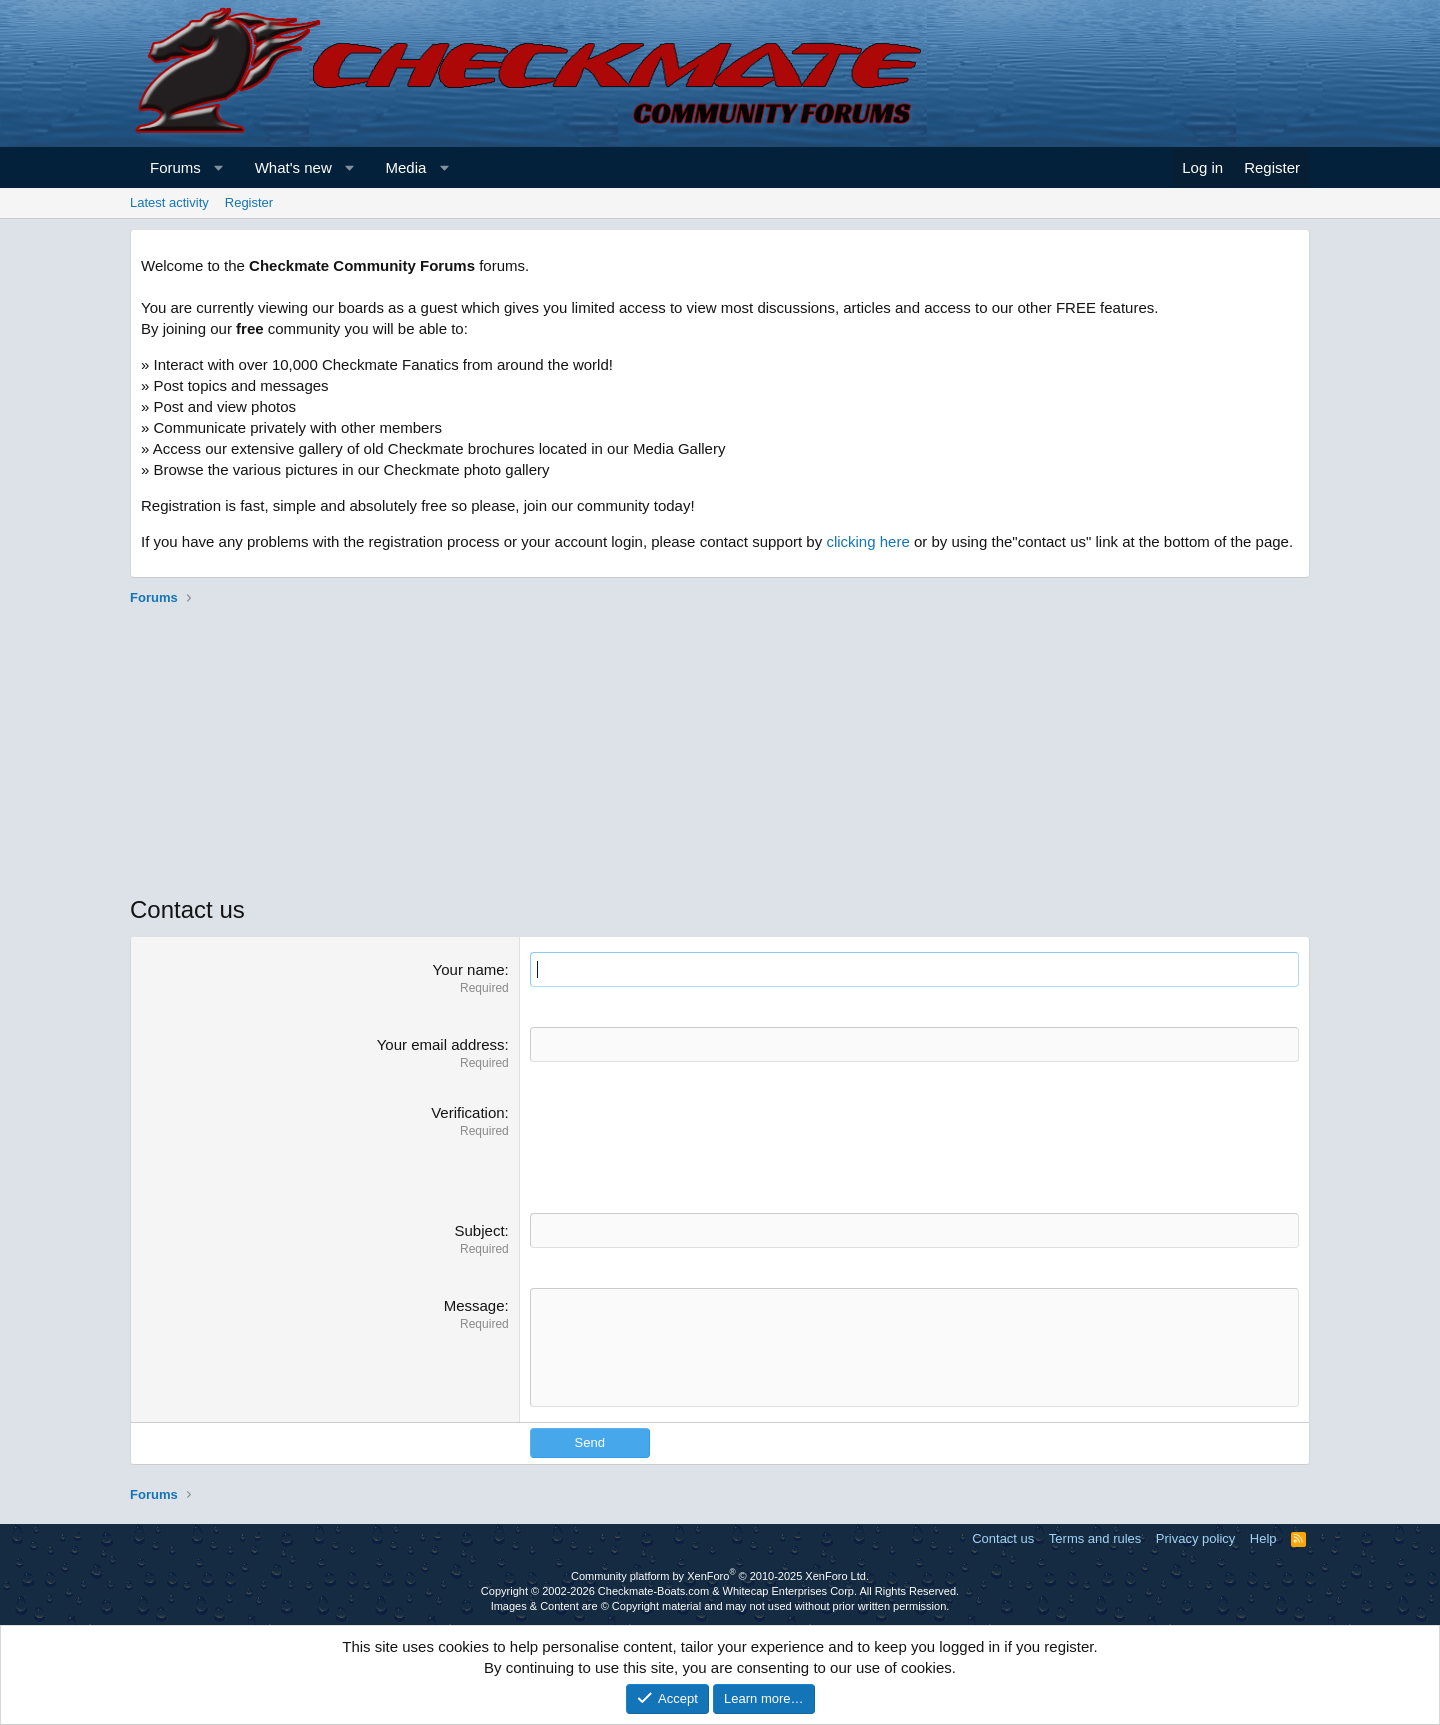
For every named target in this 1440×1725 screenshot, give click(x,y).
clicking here (867, 541)
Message (474, 1305)
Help (1263, 1538)
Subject (480, 1230)
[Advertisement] (720, 753)
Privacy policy (1195, 1538)
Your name (469, 969)
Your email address (441, 1044)
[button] (218, 167)
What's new (293, 167)
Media (406, 167)
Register (249, 202)
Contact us (1003, 1538)
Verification (467, 1112)
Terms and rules (1095, 1538)
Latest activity (169, 202)
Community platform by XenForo (720, 1576)
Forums (175, 167)
